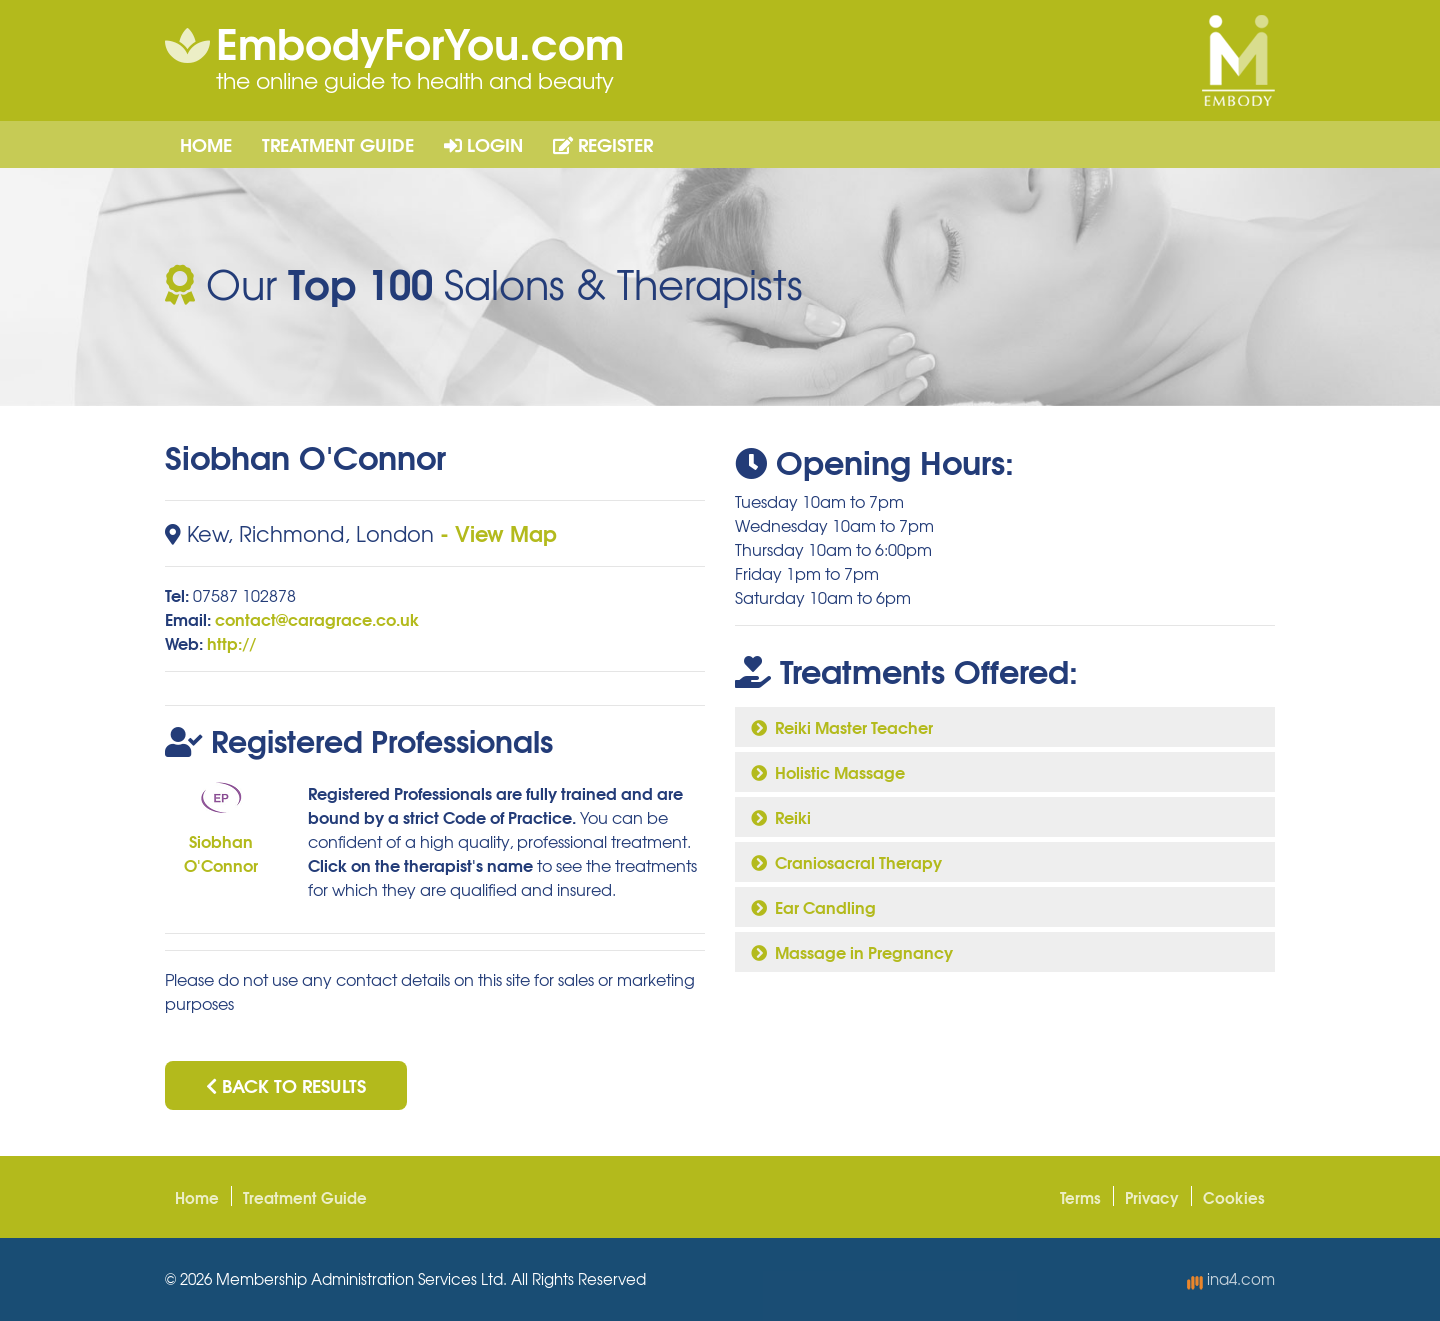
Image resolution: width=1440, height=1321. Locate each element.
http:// (231, 642)
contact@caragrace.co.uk (317, 618)
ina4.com (1231, 1279)
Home (206, 144)
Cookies (1234, 1197)
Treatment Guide (338, 144)
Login (483, 144)
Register (603, 144)
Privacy (1152, 1197)
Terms (1080, 1197)
